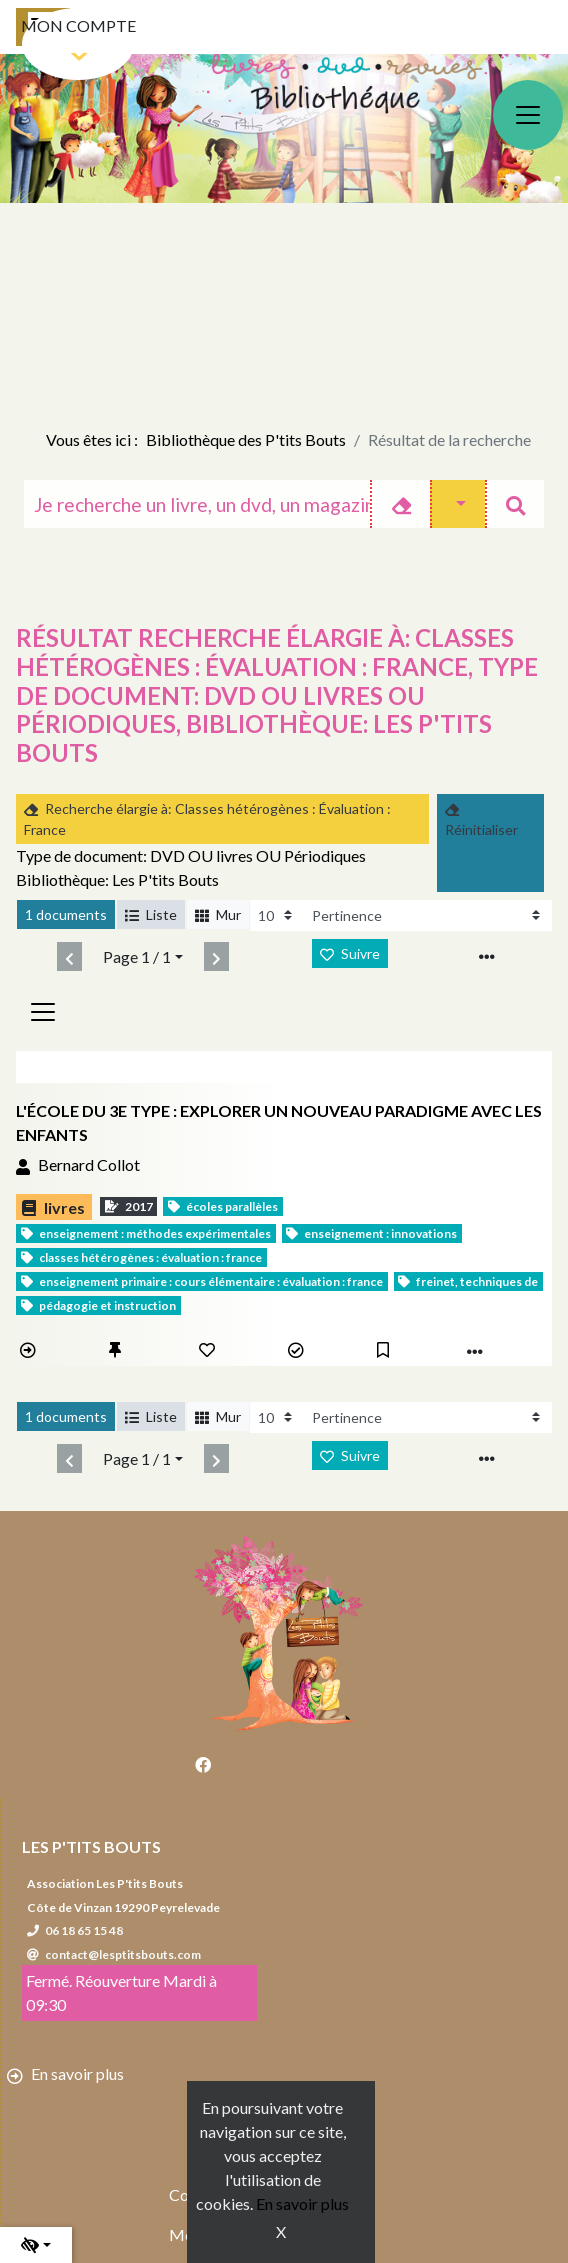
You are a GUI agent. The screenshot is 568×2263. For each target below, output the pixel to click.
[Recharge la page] (277, 915)
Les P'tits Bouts (91, 1846)
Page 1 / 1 (137, 956)
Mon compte (78, 25)
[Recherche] (197, 504)
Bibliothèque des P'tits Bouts (246, 439)
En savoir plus (302, 2203)
